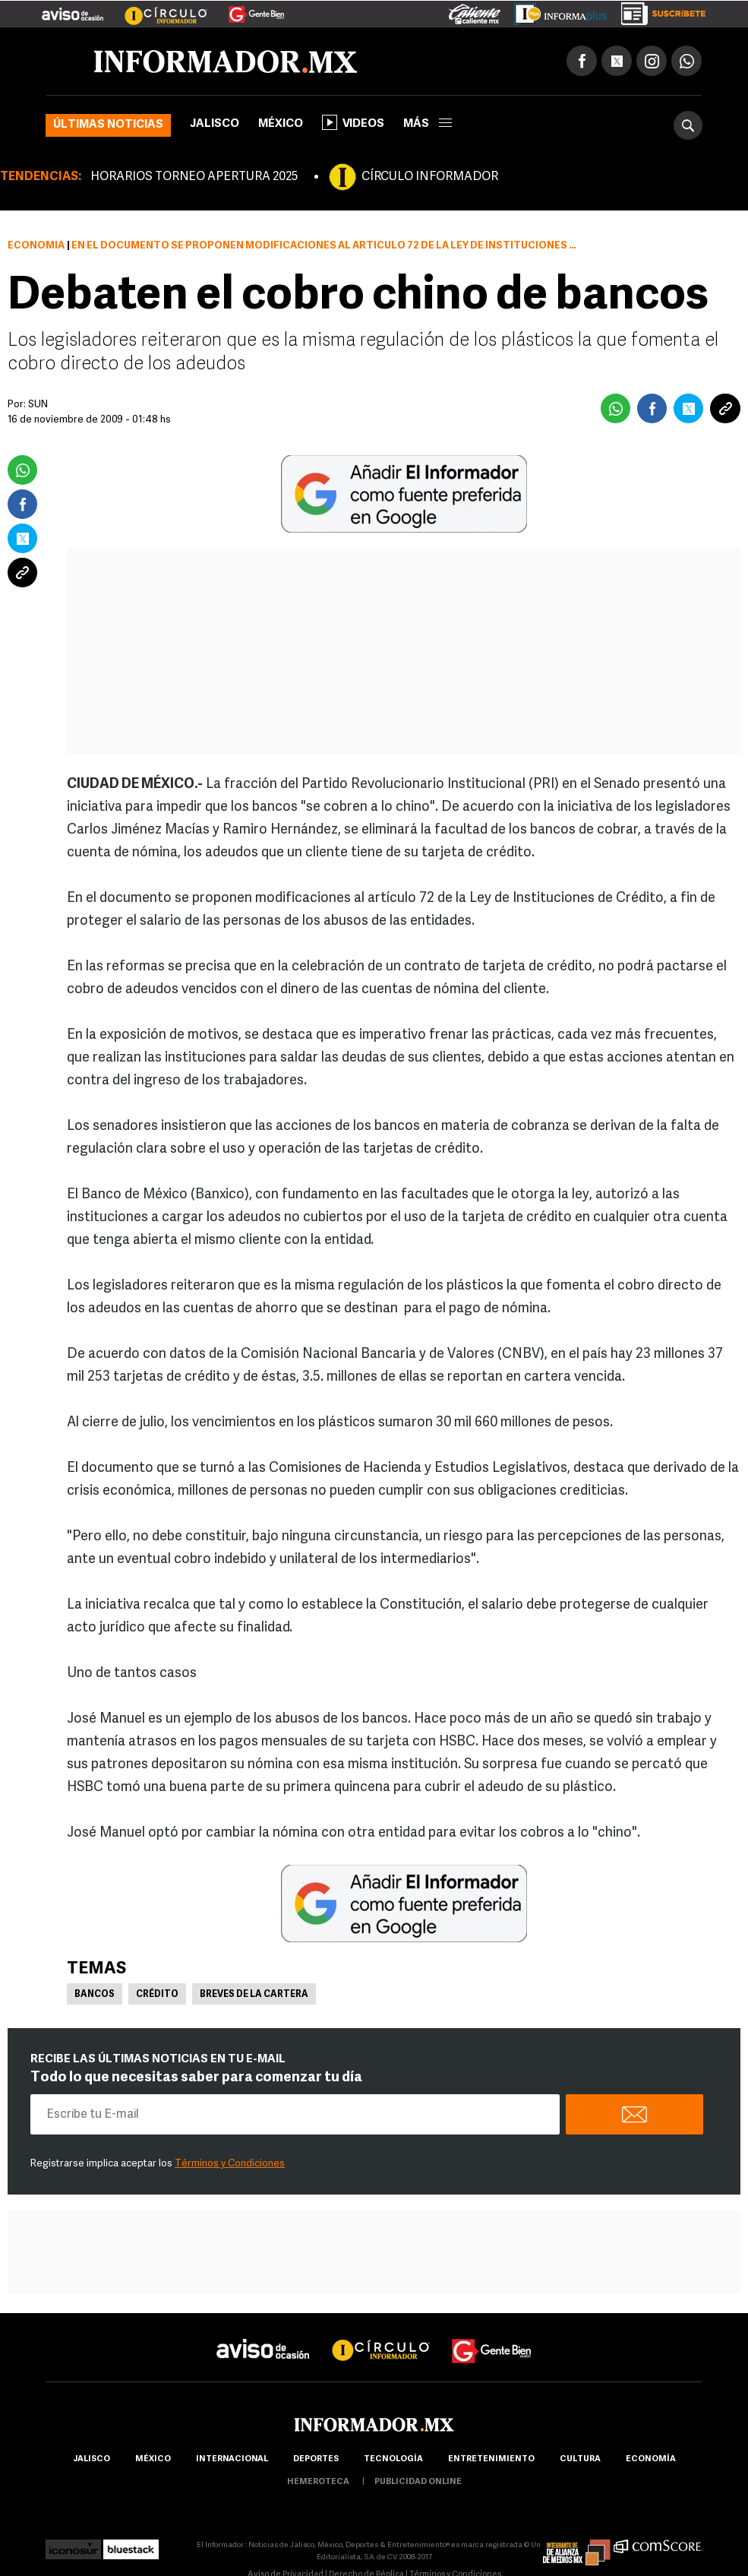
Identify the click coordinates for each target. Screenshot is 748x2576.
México (280, 124)
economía (651, 2459)
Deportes (316, 2459)
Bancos (94, 1994)
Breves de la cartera (254, 1994)
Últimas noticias (108, 125)
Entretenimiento (491, 2459)
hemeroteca (318, 2482)
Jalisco (214, 124)
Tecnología (393, 2459)
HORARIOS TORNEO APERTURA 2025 (194, 177)
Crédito (157, 1994)
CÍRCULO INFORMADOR (429, 177)
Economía (36, 246)
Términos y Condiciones (230, 2164)
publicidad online (418, 2482)
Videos (353, 122)
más (427, 124)
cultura (580, 2459)
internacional (232, 2459)
